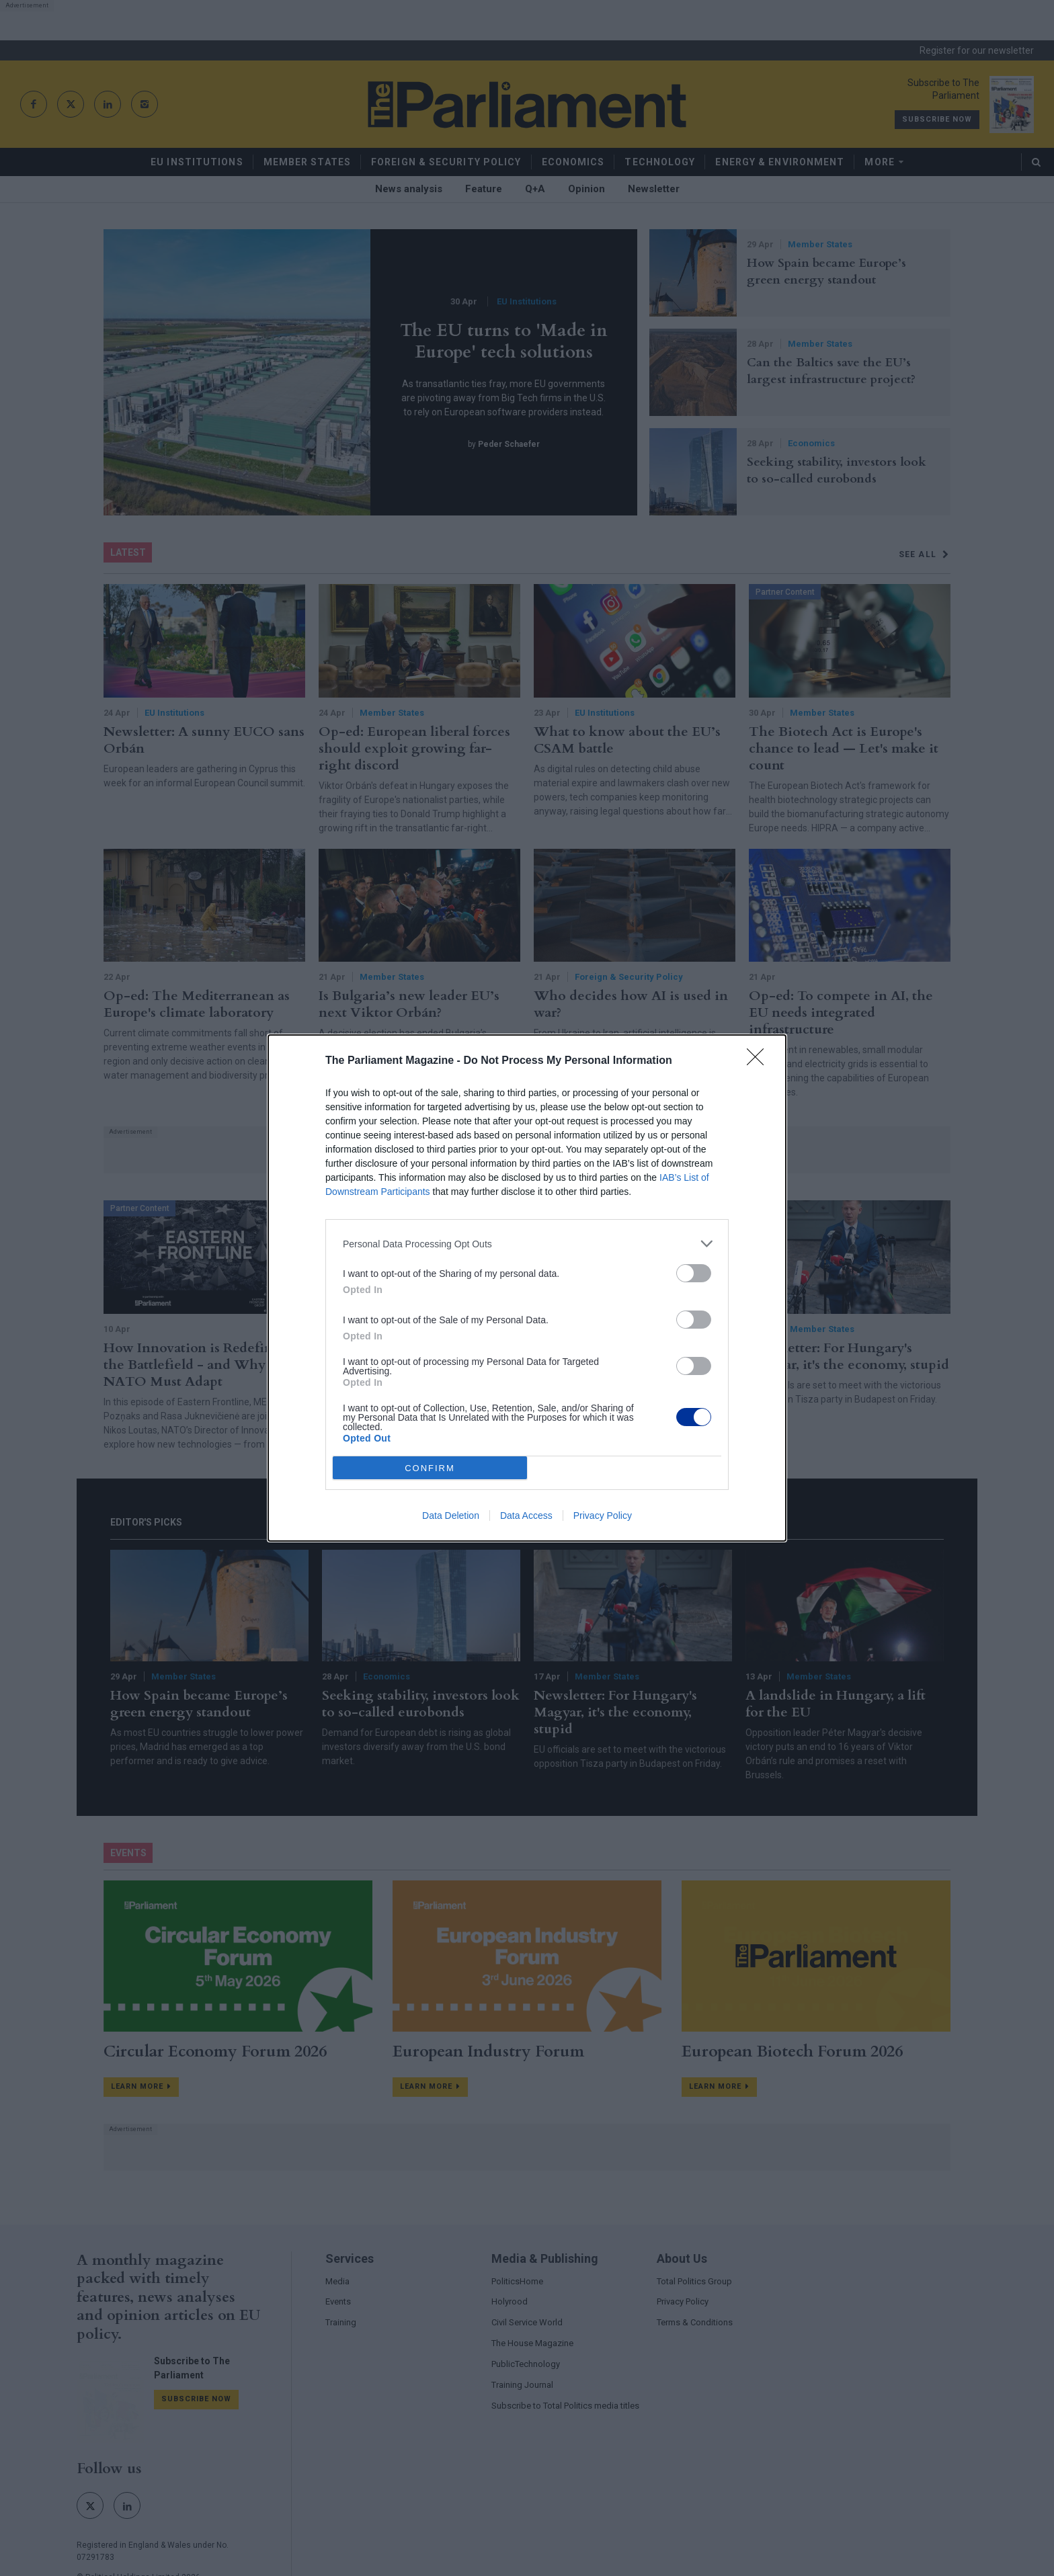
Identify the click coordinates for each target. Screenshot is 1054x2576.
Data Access (526, 1515)
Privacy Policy (602, 1515)
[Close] (759, 1061)
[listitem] (527, 1244)
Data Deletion (450, 1515)
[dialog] (527, 1288)
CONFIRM (430, 1468)
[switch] (693, 1273)
